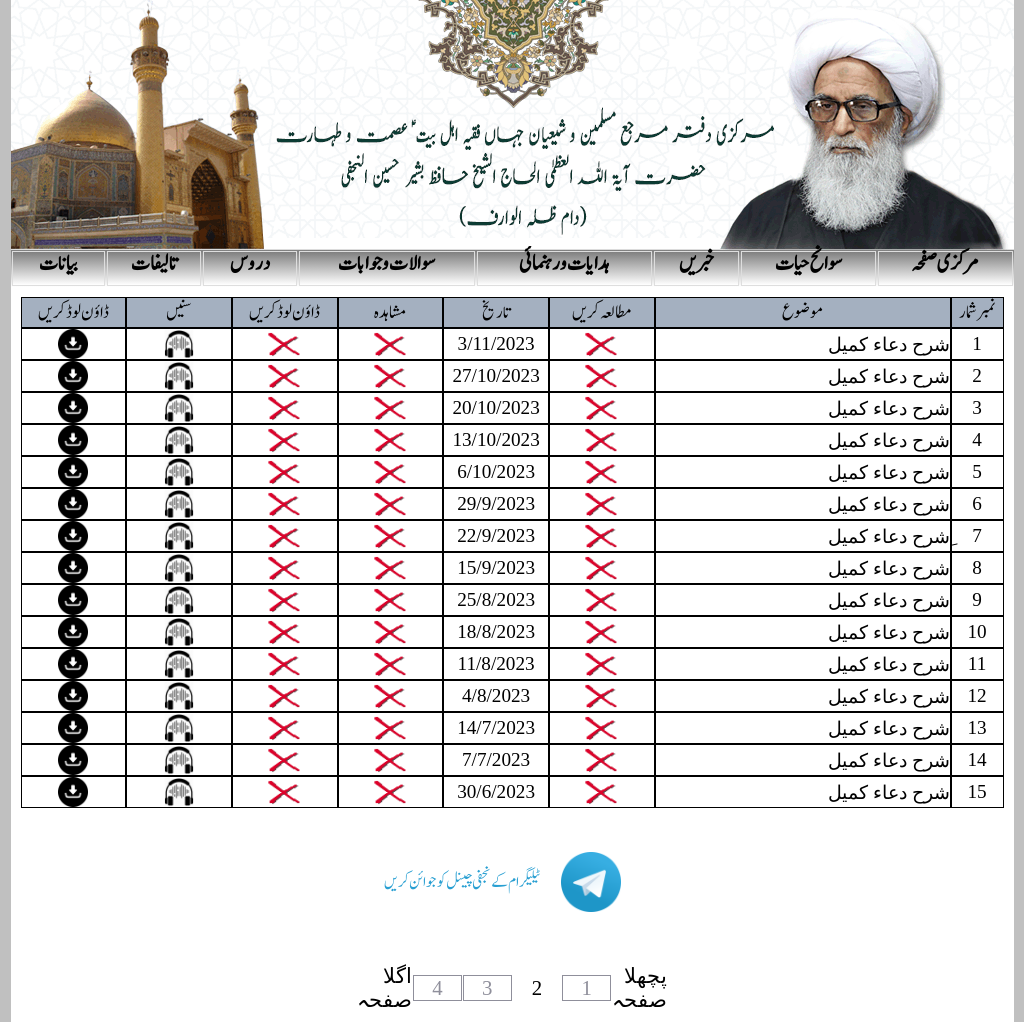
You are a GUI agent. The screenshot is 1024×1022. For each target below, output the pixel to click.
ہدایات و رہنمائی (564, 264)
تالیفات (154, 264)
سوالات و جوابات (386, 264)
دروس (250, 264)
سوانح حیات (808, 264)
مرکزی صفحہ (945, 264)
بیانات (58, 264)
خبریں (696, 264)
